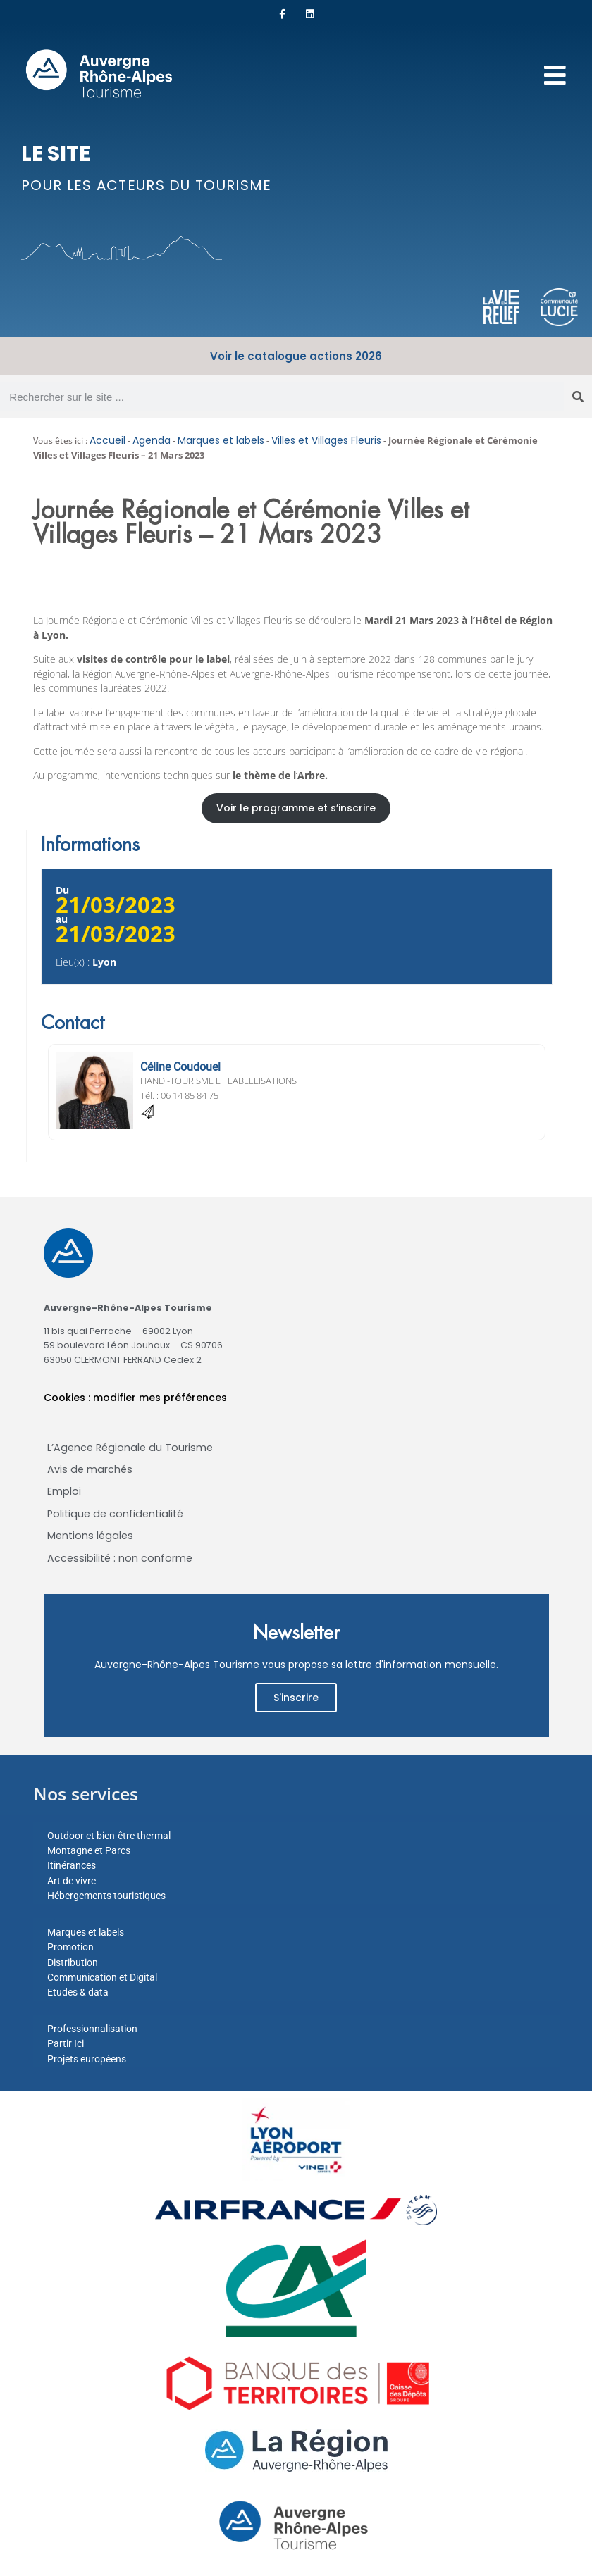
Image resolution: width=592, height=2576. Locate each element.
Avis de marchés (89, 1469)
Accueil (107, 440)
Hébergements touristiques (106, 1895)
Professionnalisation (92, 2028)
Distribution (72, 1962)
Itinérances (71, 1865)
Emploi (64, 1491)
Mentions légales (90, 1536)
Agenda (151, 440)
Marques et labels (221, 440)
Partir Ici (65, 2043)
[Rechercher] (578, 396)
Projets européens (86, 2059)
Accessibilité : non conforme (119, 1558)
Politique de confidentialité (115, 1514)
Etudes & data (78, 1992)
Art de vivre (71, 1880)
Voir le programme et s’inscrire (296, 808)
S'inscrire (296, 1698)
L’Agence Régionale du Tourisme (130, 1448)
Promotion (70, 1947)
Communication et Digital (102, 1977)
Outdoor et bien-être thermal (109, 1835)
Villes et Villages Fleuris (326, 440)
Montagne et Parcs (88, 1850)
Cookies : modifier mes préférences (135, 1397)
